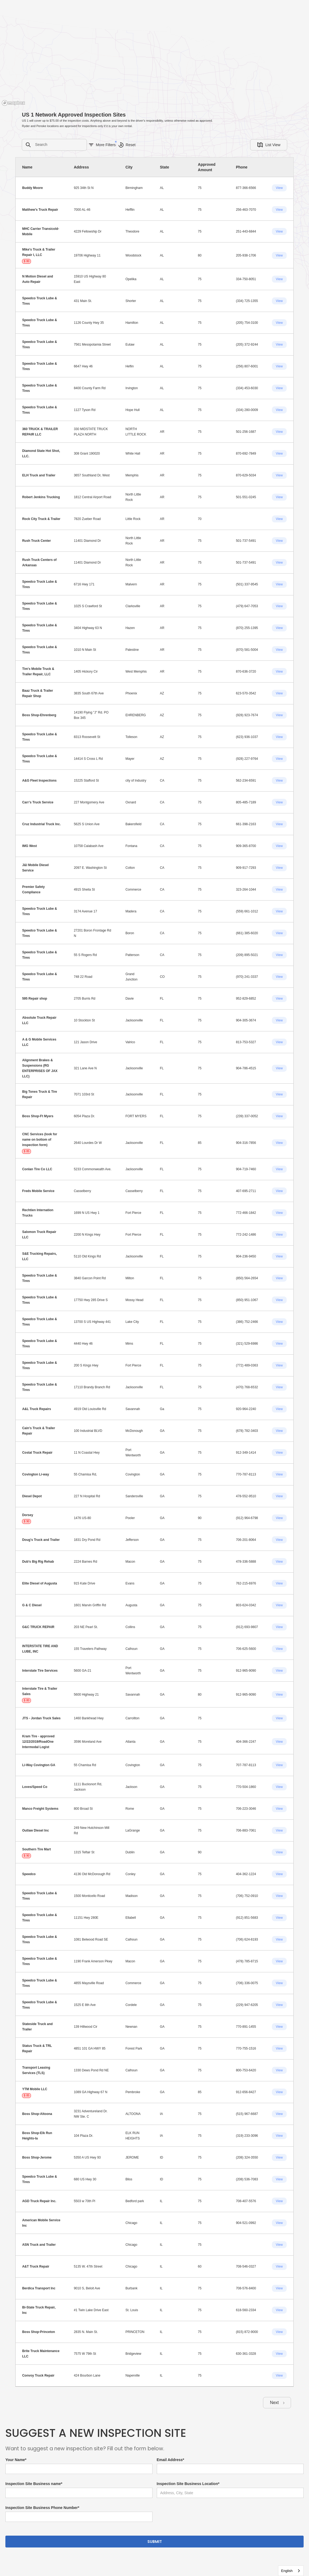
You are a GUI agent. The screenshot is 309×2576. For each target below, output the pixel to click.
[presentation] (198, 2518)
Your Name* (15, 2460)
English (287, 2571)
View (279, 188)
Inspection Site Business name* (33, 2484)
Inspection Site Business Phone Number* (42, 2507)
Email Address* (170, 2460)
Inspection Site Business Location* (188, 2484)
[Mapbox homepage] (13, 103)
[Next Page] (277, 2402)
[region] (154, 54)
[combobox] (291, 2571)
